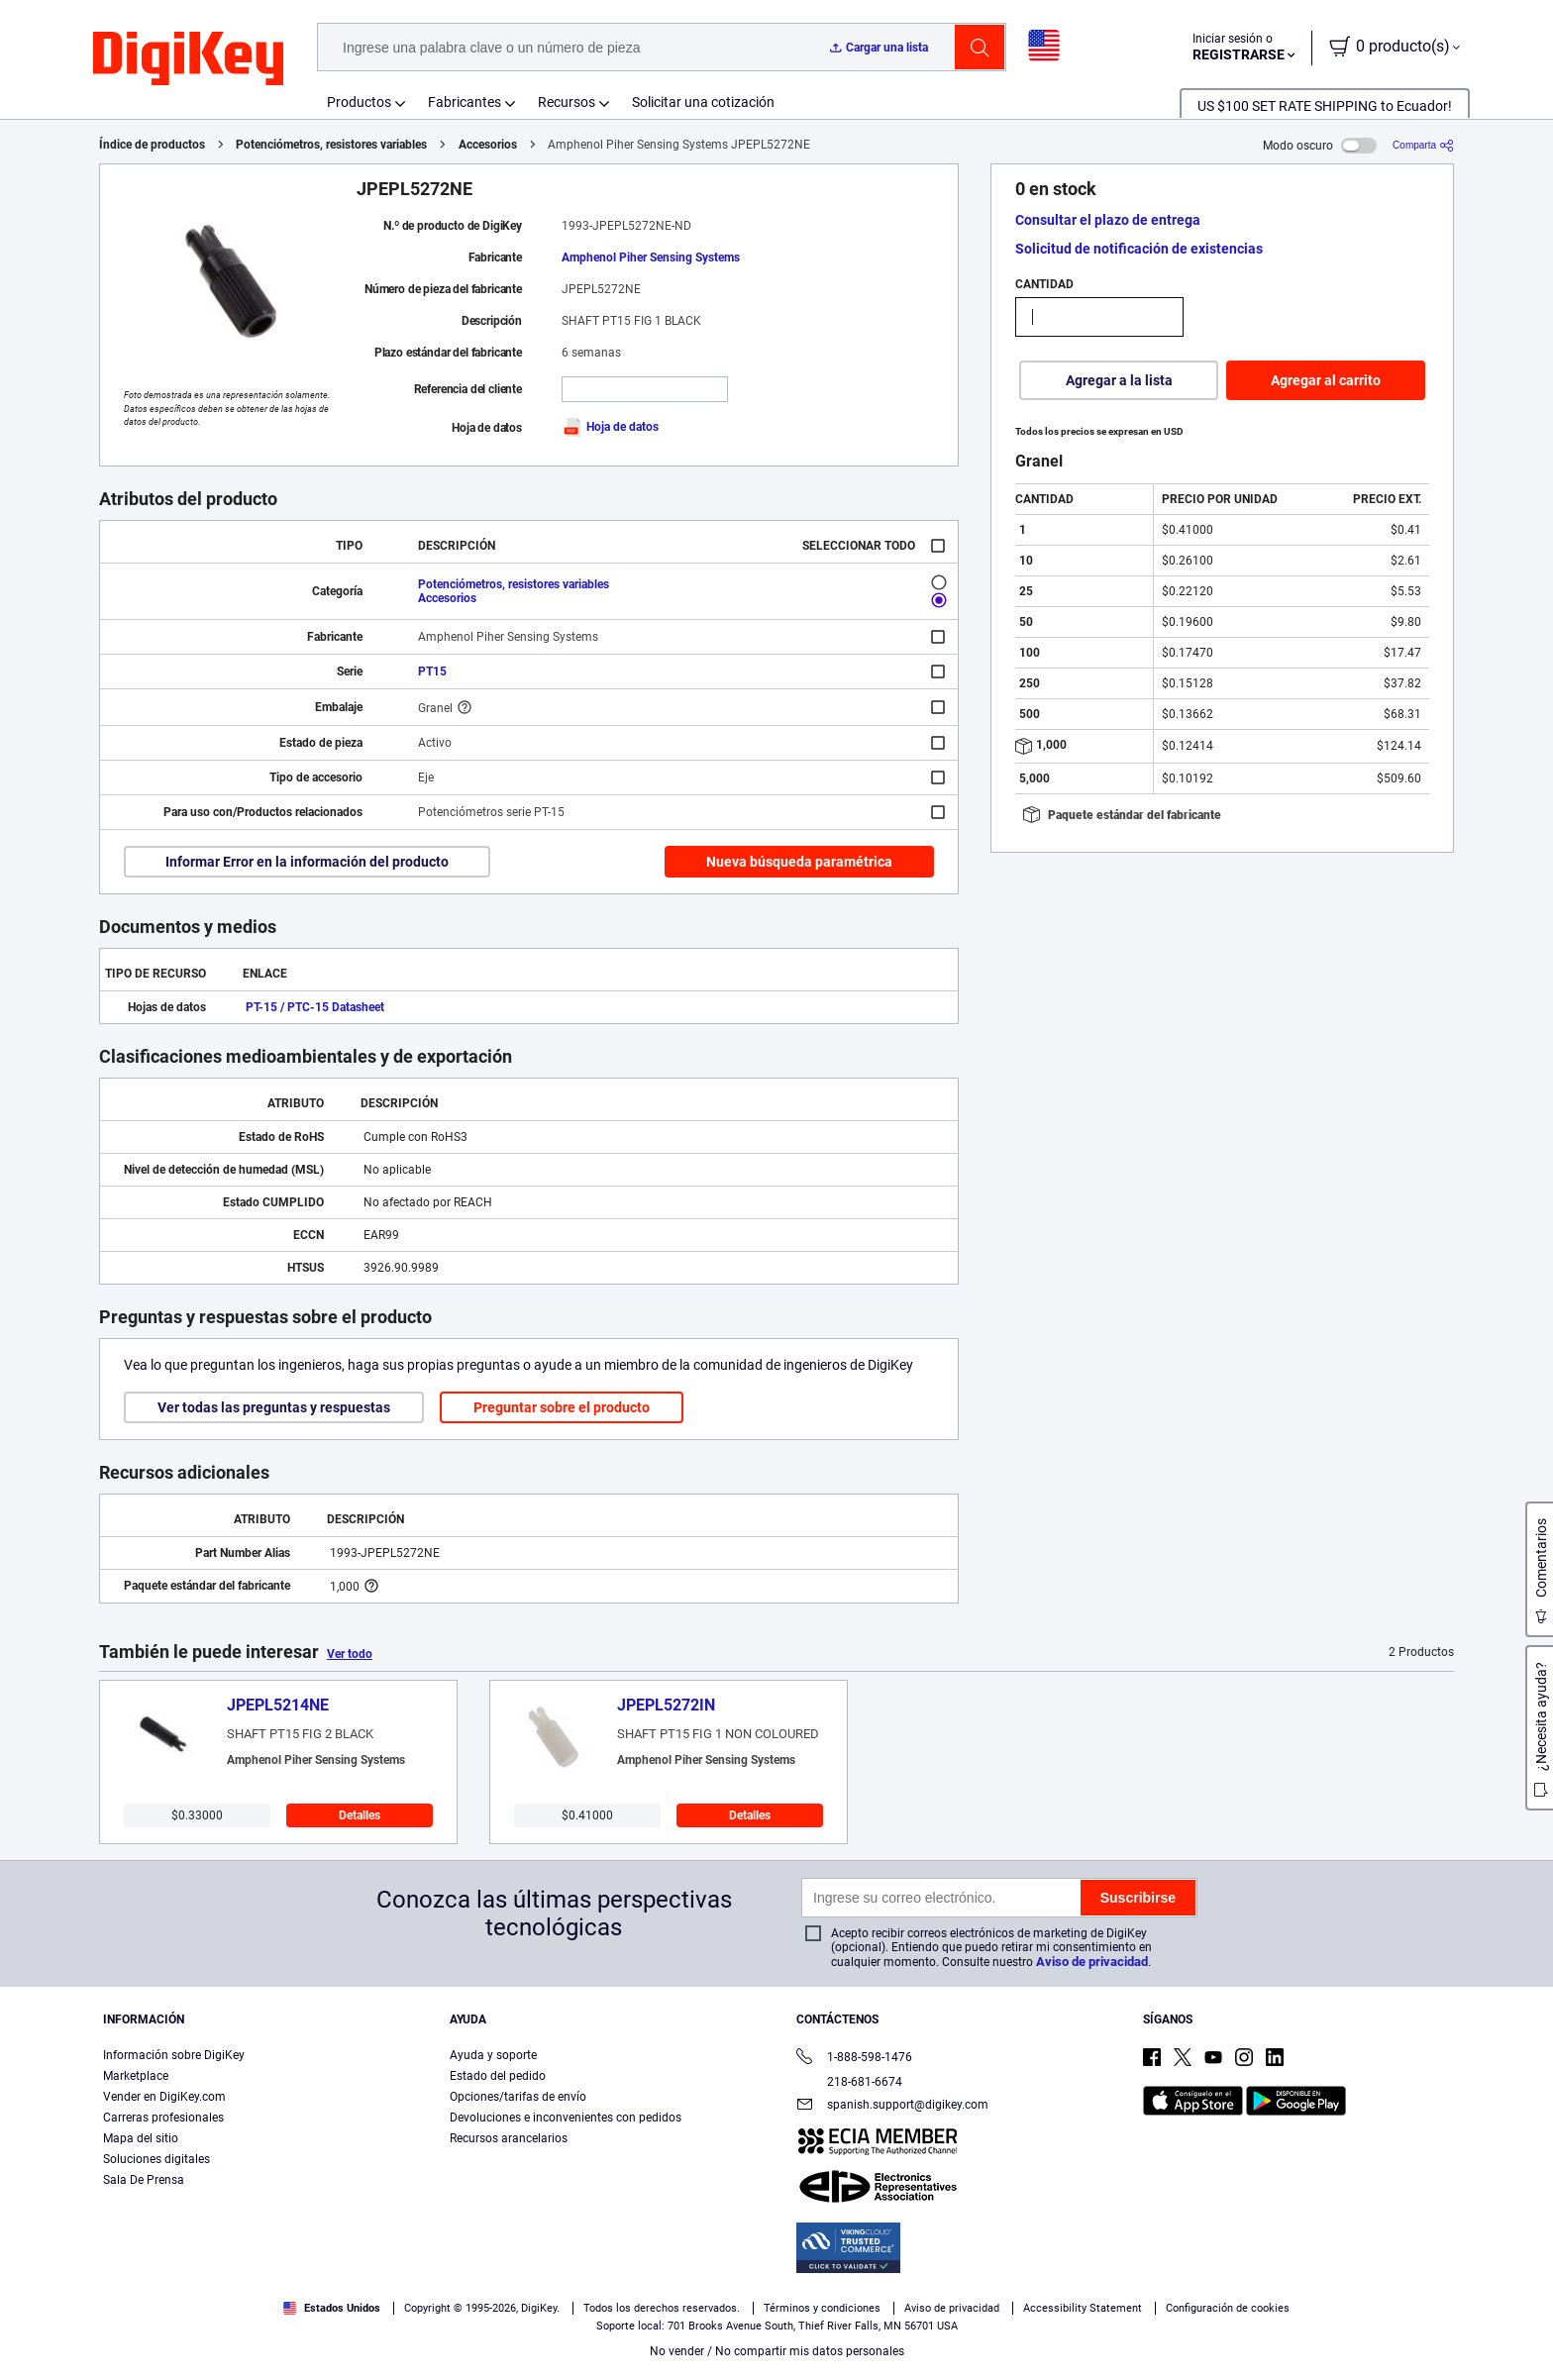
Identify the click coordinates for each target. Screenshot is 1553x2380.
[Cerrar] (1521, 2324)
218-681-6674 (849, 2082)
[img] (188, 59)
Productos (359, 102)
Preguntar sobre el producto (561, 1407)
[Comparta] (1423, 145)
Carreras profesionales (163, 2117)
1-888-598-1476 (854, 2058)
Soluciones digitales (156, 2159)
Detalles (359, 1815)
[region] (776, 2326)
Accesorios (488, 145)
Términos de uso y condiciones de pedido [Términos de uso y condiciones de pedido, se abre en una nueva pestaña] (250, 2359)
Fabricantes (464, 102)
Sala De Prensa (143, 2180)
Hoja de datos (610, 427)
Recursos (566, 102)
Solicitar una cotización (703, 102)
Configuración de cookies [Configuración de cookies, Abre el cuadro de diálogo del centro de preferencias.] (1189, 2327)
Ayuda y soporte (493, 2055)
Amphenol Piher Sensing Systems (651, 257)
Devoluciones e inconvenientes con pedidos (565, 2117)
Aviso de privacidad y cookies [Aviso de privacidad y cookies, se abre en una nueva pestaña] (451, 2359)
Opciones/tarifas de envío (518, 2097)
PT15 (432, 671)
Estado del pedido (498, 2076)
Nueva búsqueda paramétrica (799, 862)
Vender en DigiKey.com (164, 2097)
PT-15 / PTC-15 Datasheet (315, 1007)
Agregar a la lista (1119, 380)
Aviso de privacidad (1092, 1961)
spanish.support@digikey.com (892, 2106)
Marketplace (135, 2076)
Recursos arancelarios (509, 2138)
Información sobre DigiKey (174, 2055)
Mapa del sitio (140, 2138)
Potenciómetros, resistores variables (331, 145)
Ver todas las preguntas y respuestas (273, 1407)
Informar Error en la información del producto (307, 862)
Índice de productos (152, 145)
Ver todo (349, 1654)
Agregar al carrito (1326, 380)
